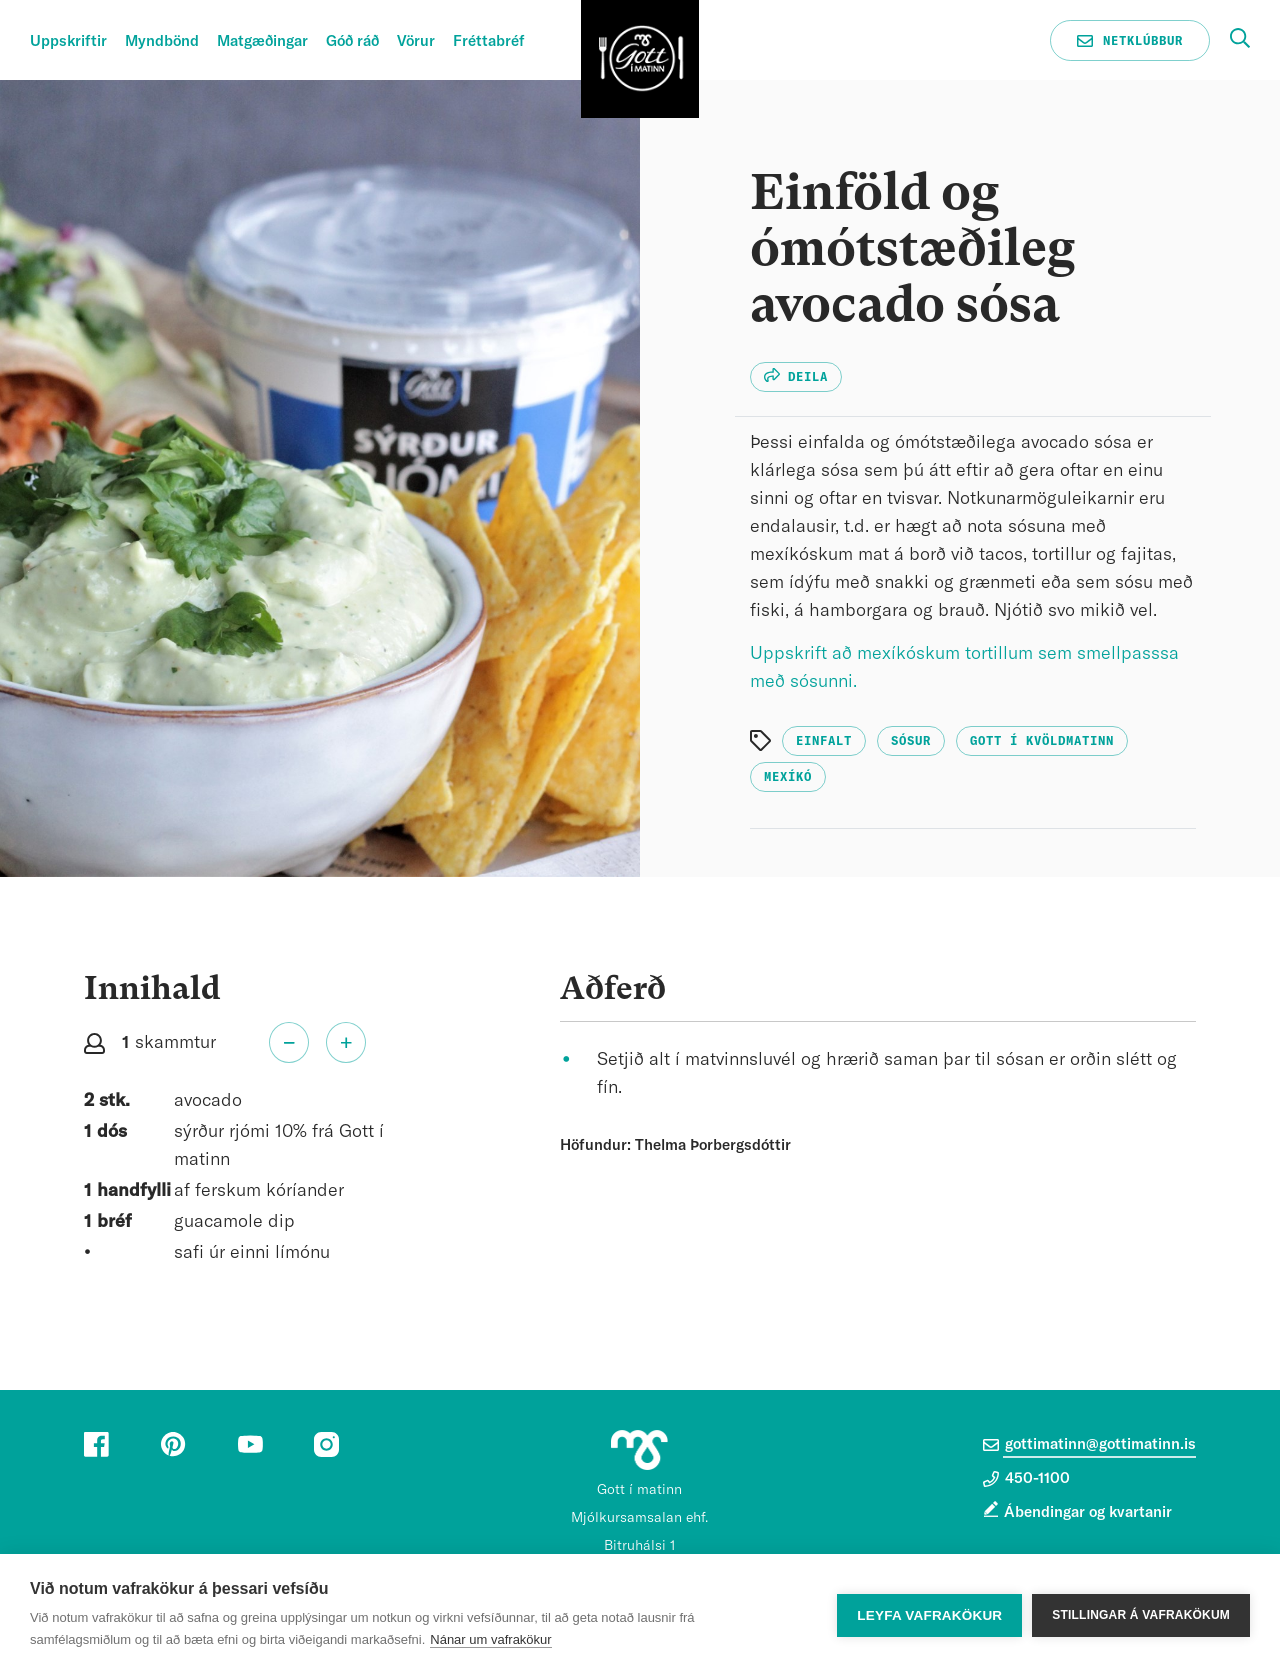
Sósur (911, 741)
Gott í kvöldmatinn (1042, 741)
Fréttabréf (489, 41)
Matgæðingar (262, 41)
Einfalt (824, 741)
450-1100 (1026, 1479)
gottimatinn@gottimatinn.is (1089, 1445)
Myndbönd (162, 41)
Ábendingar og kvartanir (1088, 1512)
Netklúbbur (1130, 41)
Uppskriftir (68, 41)
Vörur (416, 41)
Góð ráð (352, 41)
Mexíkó (788, 777)
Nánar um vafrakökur (490, 1639)
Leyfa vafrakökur (929, 1615)
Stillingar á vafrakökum (1141, 1615)
